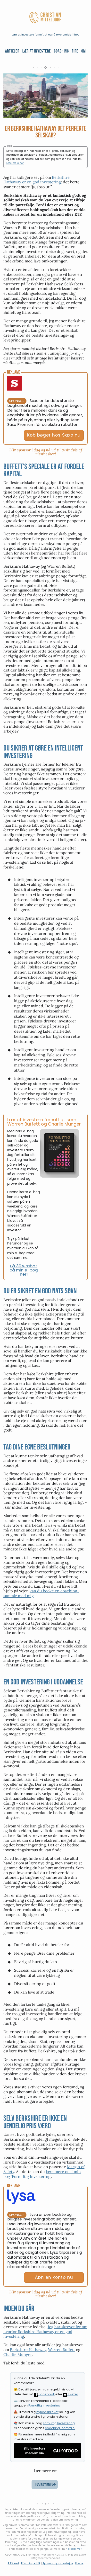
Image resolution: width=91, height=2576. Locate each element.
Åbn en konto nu (54, 2277)
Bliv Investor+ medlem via (50, 2450)
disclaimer (75, 2548)
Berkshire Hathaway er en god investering (36, 180)
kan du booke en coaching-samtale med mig (41, 1593)
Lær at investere (36, 51)
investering (45, 2484)
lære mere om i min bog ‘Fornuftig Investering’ (42, 2174)
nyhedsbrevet (47, 2412)
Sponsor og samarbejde (57, 2563)
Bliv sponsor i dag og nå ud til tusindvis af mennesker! (45, 451)
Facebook (44, 2394)
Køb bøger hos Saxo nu (54, 435)
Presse (79, 2563)
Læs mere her (15, 163)
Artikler (12, 51)
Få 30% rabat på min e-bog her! (23, 1270)
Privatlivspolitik (30, 2563)
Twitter (70, 2394)
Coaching (61, 51)
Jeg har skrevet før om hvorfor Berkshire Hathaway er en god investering (45, 2331)
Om (83, 51)
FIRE (75, 51)
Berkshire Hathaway (28, 2349)
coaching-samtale (60, 2428)
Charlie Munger (17, 2354)
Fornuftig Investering (44, 2405)
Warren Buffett (61, 2349)
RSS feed (13, 2563)
